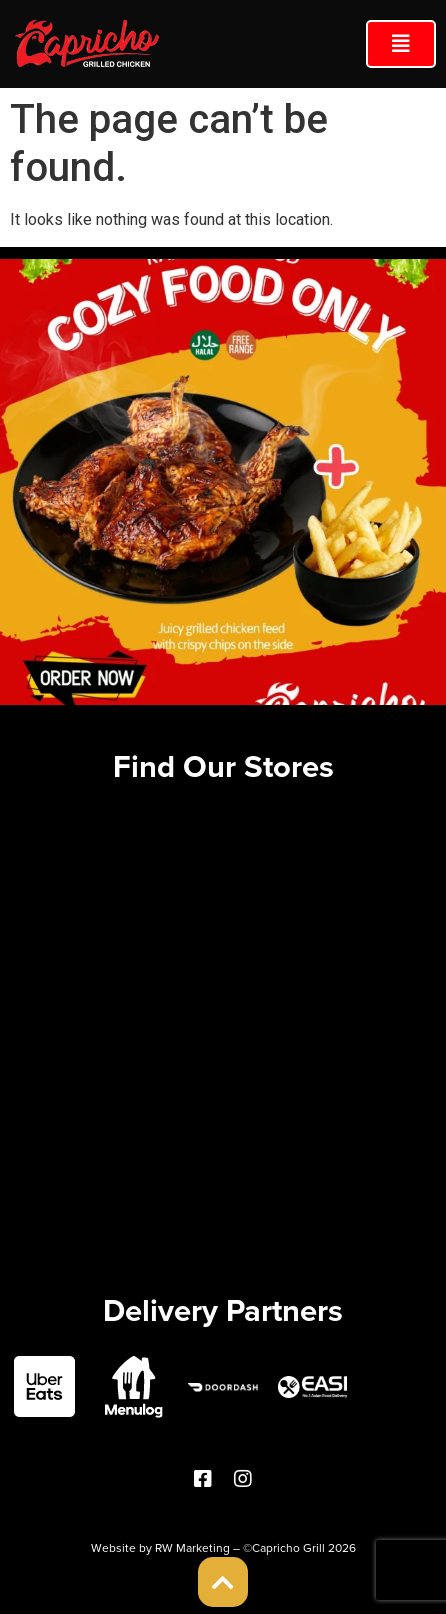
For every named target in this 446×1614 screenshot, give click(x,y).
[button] (401, 44)
